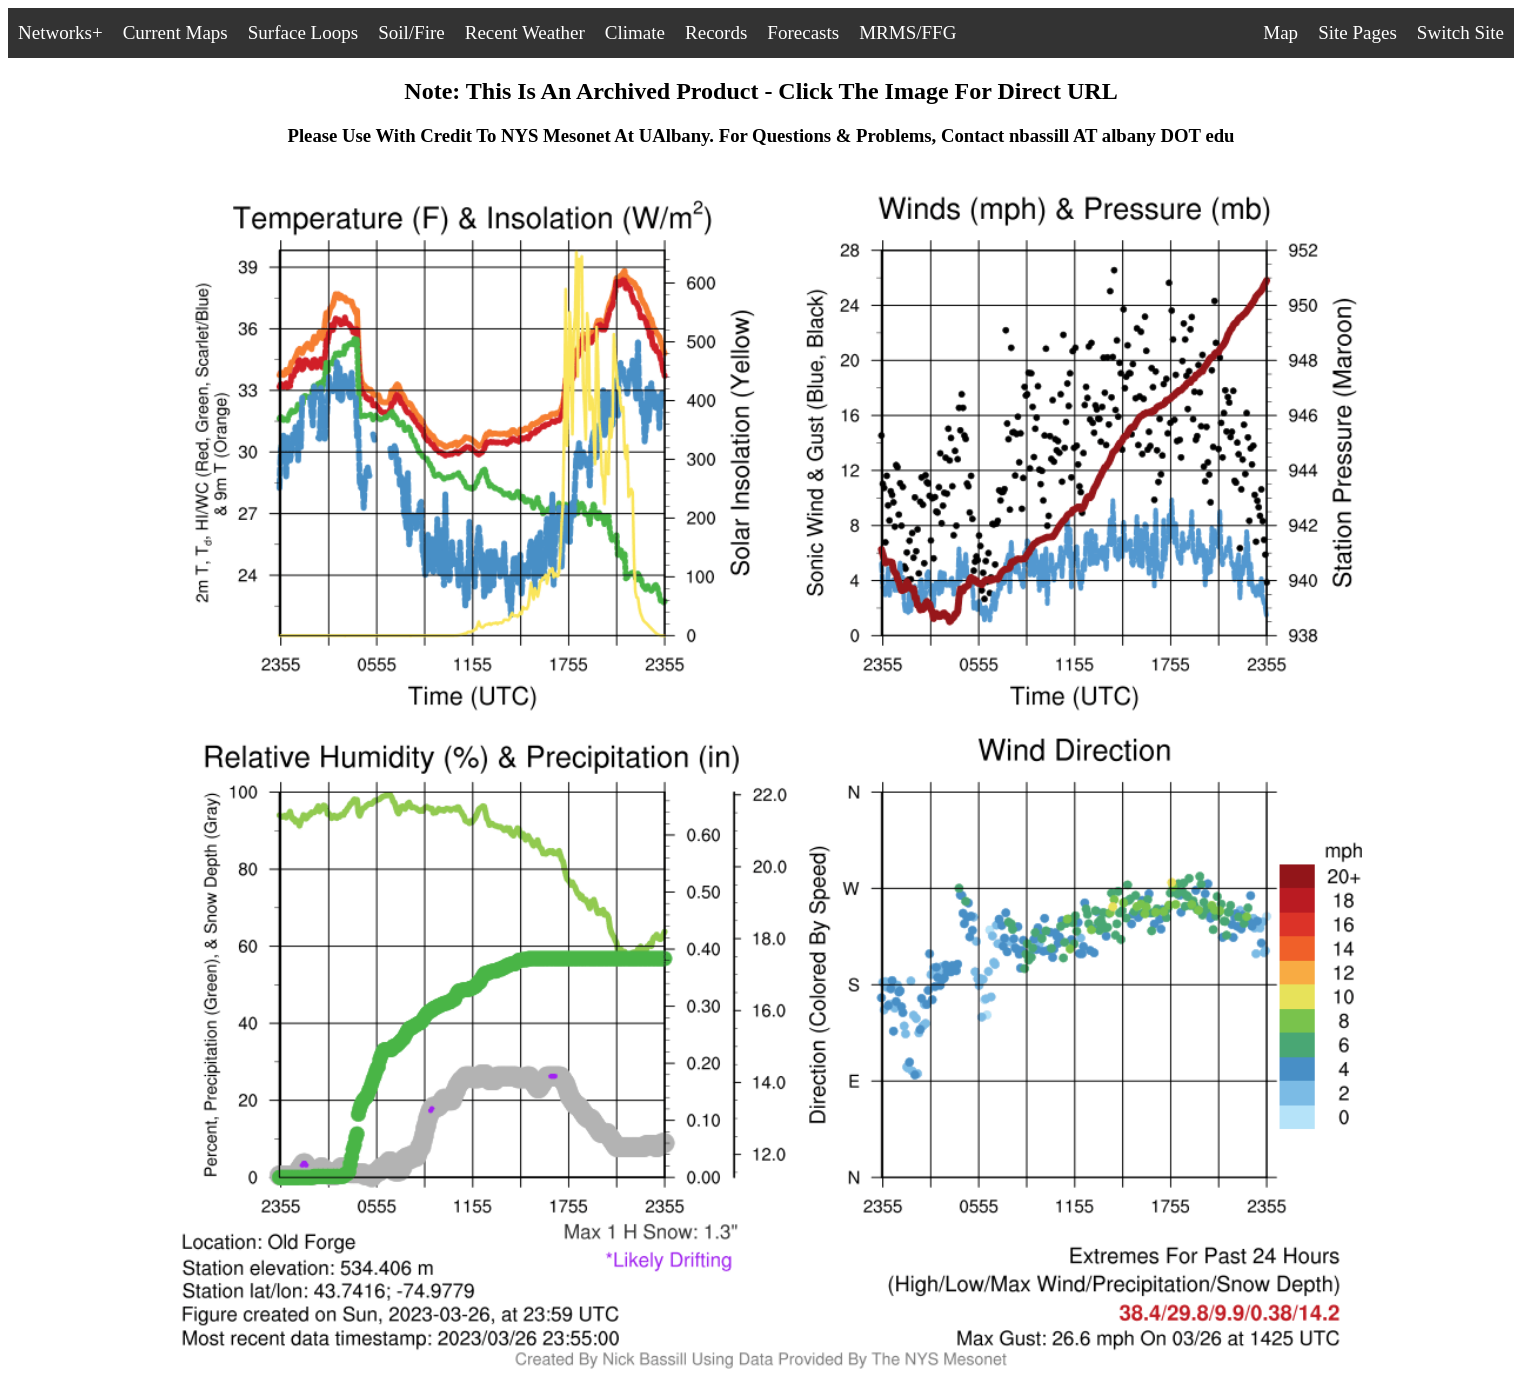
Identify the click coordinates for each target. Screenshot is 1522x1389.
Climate (635, 32)
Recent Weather (525, 32)
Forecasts (803, 32)
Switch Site (1460, 32)
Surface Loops (303, 32)
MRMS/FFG (907, 32)
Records (716, 32)
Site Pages (1357, 32)
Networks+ (60, 32)
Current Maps (175, 32)
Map (1280, 32)
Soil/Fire (411, 32)
